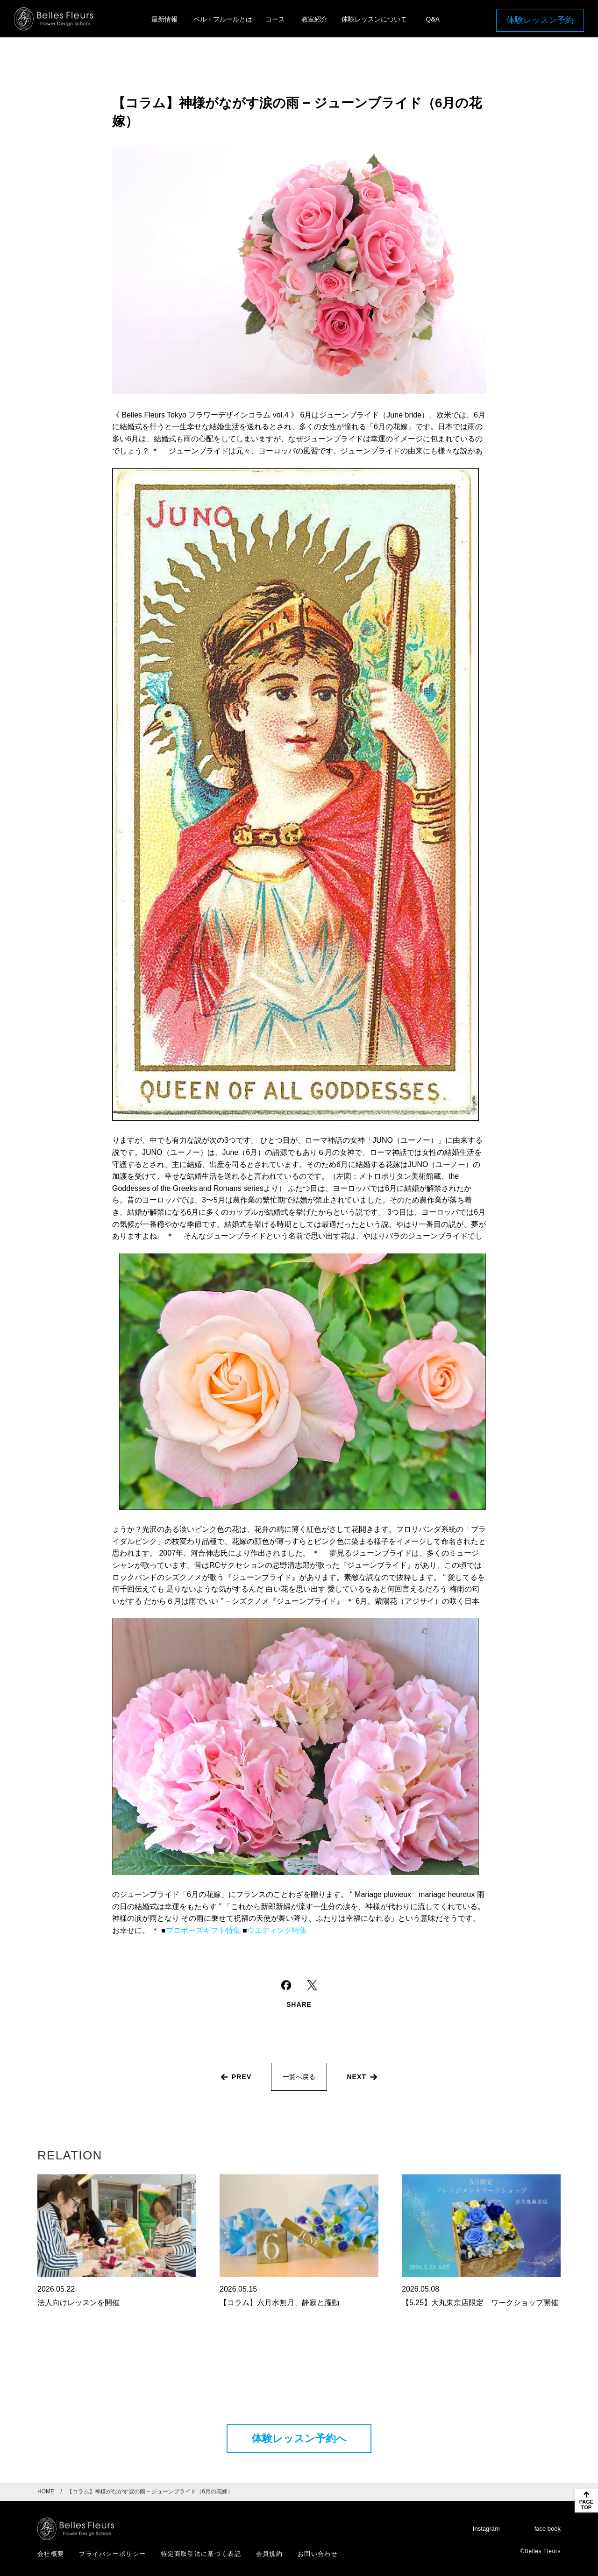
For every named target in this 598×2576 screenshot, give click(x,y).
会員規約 (269, 2553)
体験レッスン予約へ (299, 2438)
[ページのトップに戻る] (586, 2500)
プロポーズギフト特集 (203, 1930)
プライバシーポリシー (112, 2553)
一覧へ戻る (299, 2077)
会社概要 (50, 2553)
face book (547, 2528)
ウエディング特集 (277, 1930)
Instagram (486, 2528)
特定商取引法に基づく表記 (201, 2553)
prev (242, 2077)
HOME (45, 2491)
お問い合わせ (318, 2553)
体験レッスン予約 (540, 20)
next (356, 2077)
